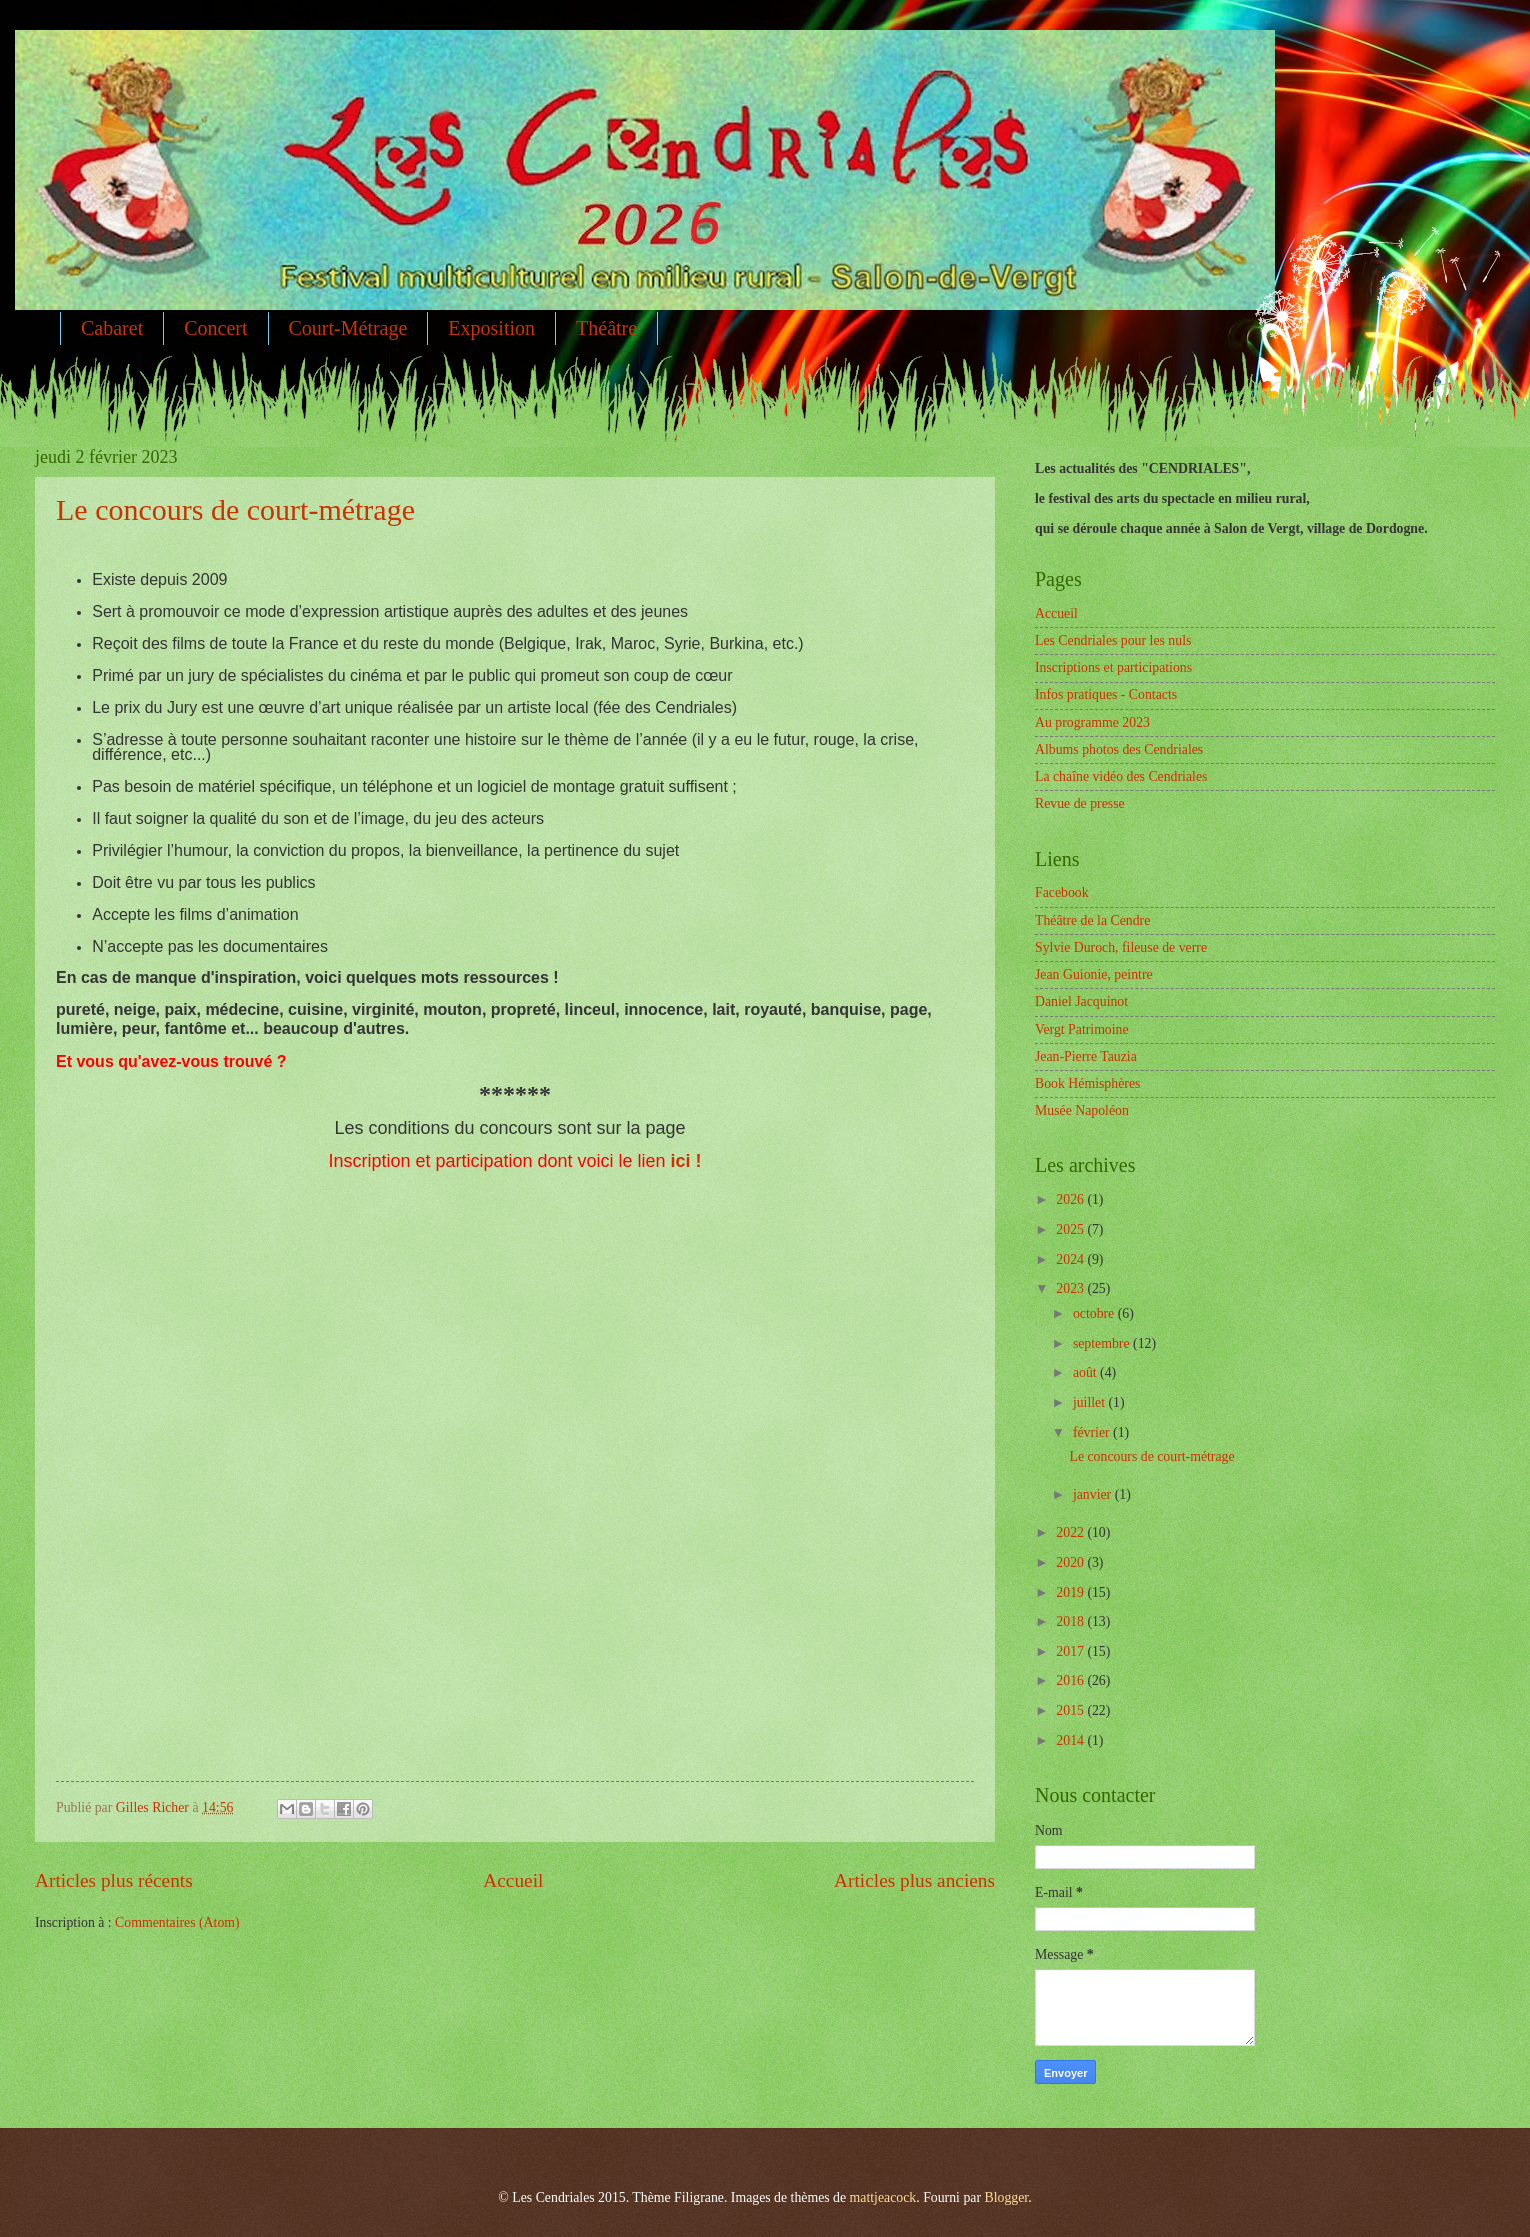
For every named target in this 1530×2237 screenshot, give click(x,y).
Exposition (491, 328)
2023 (1071, 1288)
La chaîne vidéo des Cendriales (1121, 776)
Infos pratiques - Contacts (1106, 694)
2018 (1071, 1621)
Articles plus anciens (914, 1880)
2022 (1071, 1532)
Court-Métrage (348, 328)
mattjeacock (883, 2197)
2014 (1071, 1740)
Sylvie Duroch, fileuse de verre (1121, 947)
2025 (1071, 1229)
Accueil (513, 1880)
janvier (1094, 1494)
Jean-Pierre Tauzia (1086, 1056)
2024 (1071, 1259)
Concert (215, 328)
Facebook (1062, 892)
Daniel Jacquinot (1081, 1001)
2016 (1071, 1680)
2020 (1071, 1562)
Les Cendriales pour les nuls (1113, 640)
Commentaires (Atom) (177, 1922)
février (1093, 1432)
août (1086, 1372)
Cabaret (112, 328)
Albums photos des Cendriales (1119, 749)
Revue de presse (1080, 803)
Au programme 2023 (1092, 722)
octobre (1095, 1313)
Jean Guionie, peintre (1094, 974)
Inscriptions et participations (1113, 667)
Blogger (1006, 2197)
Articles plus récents (114, 1880)
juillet (1091, 1402)
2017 (1071, 1651)
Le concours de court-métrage (235, 509)
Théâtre (606, 328)
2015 (1071, 1710)
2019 (1071, 1592)
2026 (1071, 1199)
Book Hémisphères (1087, 1083)
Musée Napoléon (1082, 1110)
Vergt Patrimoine (1082, 1029)
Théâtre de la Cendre (1092, 920)
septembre (1103, 1343)
